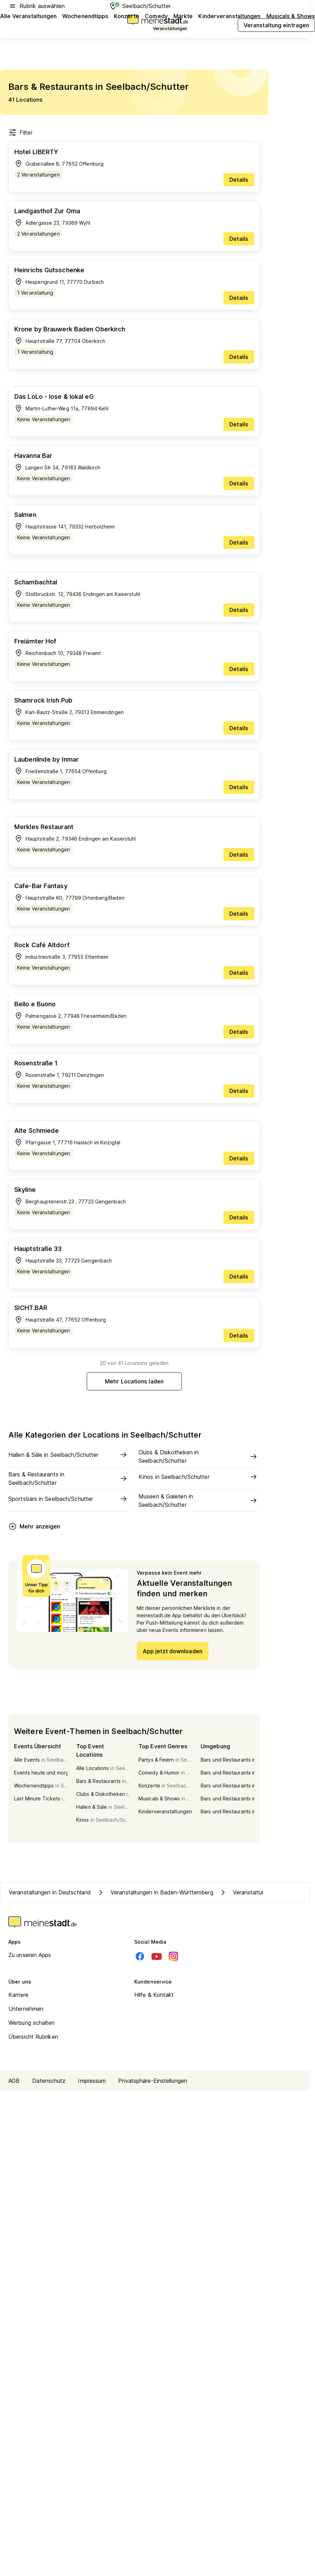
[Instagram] (173, 1956)
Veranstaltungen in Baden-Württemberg (154, 1892)
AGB (14, 2080)
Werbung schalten (31, 2022)
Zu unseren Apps (29, 1954)
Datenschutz (48, 2080)
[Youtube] (156, 1956)
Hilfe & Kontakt (154, 1994)
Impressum (92, 2080)
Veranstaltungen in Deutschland (50, 1892)
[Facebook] (139, 1956)
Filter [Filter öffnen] (20, 132)
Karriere (18, 1994)
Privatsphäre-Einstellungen (152, 2080)
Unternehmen (25, 2008)
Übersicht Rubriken (33, 2036)
